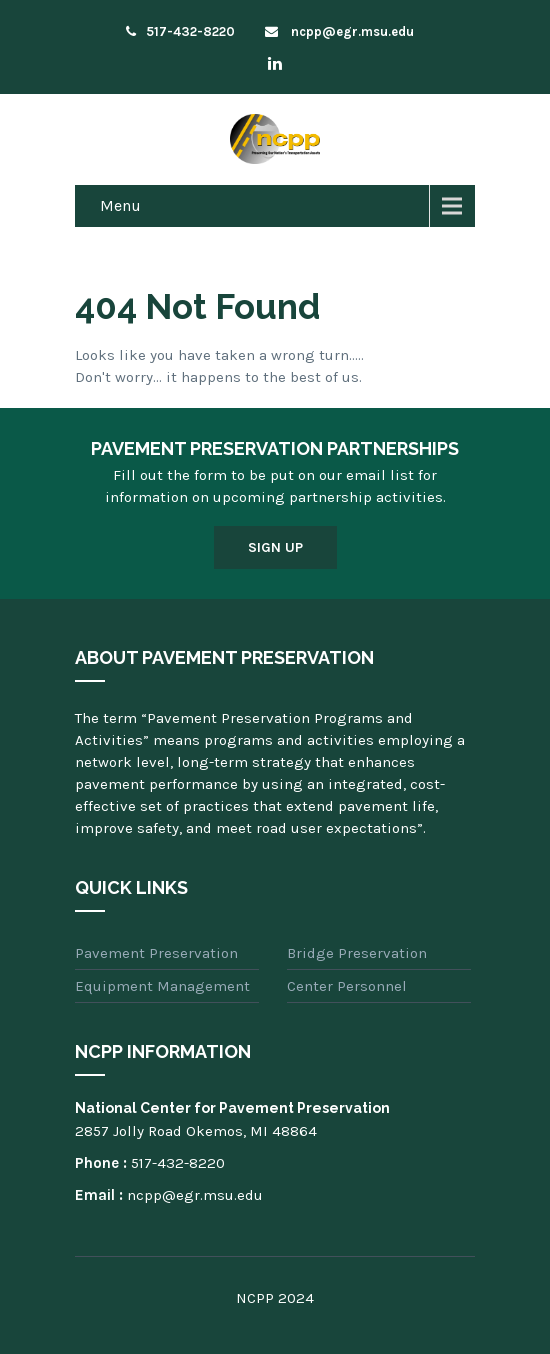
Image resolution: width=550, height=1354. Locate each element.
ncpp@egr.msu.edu (339, 31)
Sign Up (275, 547)
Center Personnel (347, 986)
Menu (120, 205)
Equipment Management (162, 986)
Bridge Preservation (357, 953)
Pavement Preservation (156, 953)
